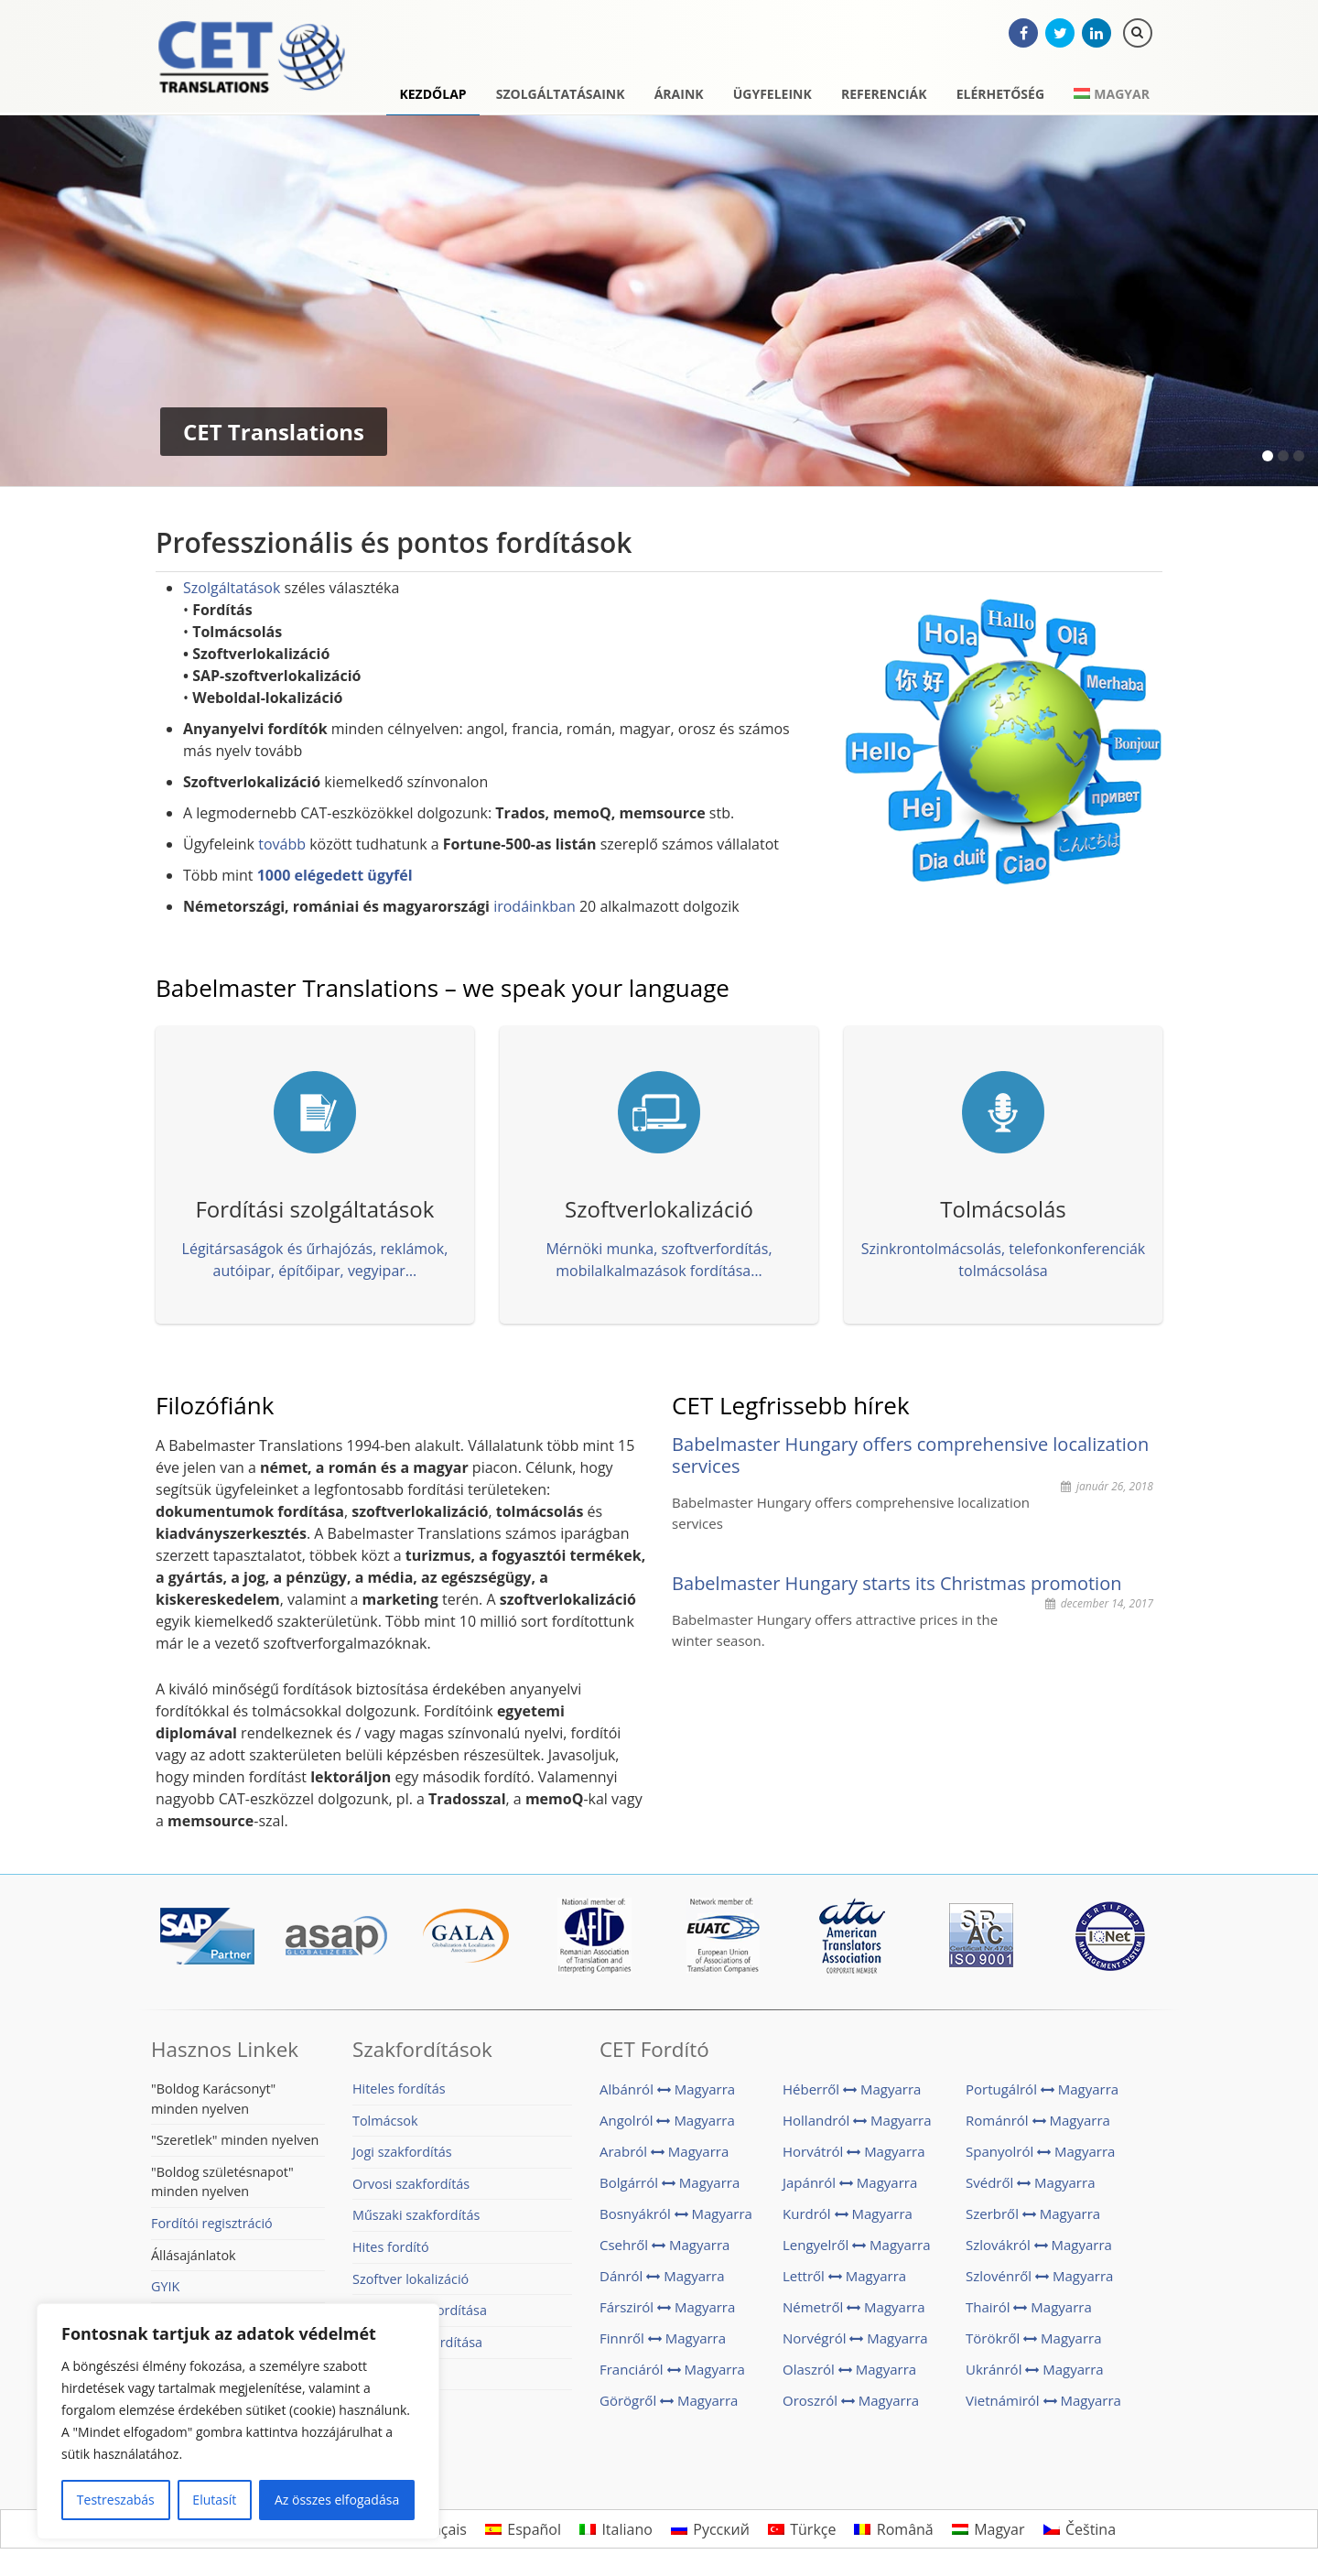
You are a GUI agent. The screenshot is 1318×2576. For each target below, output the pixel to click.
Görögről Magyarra (669, 2400)
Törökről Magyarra (1033, 2338)
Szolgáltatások (231, 588)
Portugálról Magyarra (1042, 2089)
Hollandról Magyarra (857, 2120)
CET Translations (252, 59)
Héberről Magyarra (852, 2089)
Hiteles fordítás (399, 2088)
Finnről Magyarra (663, 2338)
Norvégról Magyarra (855, 2338)
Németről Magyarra (854, 2307)
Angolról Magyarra (667, 2120)
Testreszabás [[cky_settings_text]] (116, 2499)
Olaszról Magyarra (849, 2369)
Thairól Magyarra (1029, 2307)
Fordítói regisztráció (212, 2223)
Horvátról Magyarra (854, 2151)
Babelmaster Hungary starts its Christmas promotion (896, 1583)
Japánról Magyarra (850, 2182)
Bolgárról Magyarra (670, 2182)
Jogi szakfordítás (402, 2151)
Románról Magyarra (1038, 2120)
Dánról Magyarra (662, 2276)
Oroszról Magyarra (851, 2400)
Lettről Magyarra (844, 2276)
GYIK (165, 2286)
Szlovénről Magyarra (1039, 2276)
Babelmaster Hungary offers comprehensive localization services (910, 1455)
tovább (282, 844)
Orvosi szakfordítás (411, 2183)
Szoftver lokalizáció (410, 2279)
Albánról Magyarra (667, 2089)
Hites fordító (390, 2247)
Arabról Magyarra (664, 2151)
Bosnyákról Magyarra (676, 2213)
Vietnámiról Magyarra (1043, 2400)
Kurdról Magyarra (848, 2213)
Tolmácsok (385, 2120)
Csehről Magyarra (664, 2244)
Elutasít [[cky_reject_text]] (214, 2499)
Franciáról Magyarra (672, 2369)
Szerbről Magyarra (1033, 2213)
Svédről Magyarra (1030, 2182)
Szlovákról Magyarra (1039, 2244)
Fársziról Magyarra (667, 2307)
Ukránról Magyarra (1035, 2369)
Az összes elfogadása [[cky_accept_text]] (337, 2499)
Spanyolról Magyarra (1040, 2151)
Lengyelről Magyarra (856, 2244)
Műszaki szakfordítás (416, 2215)
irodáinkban (534, 906)
